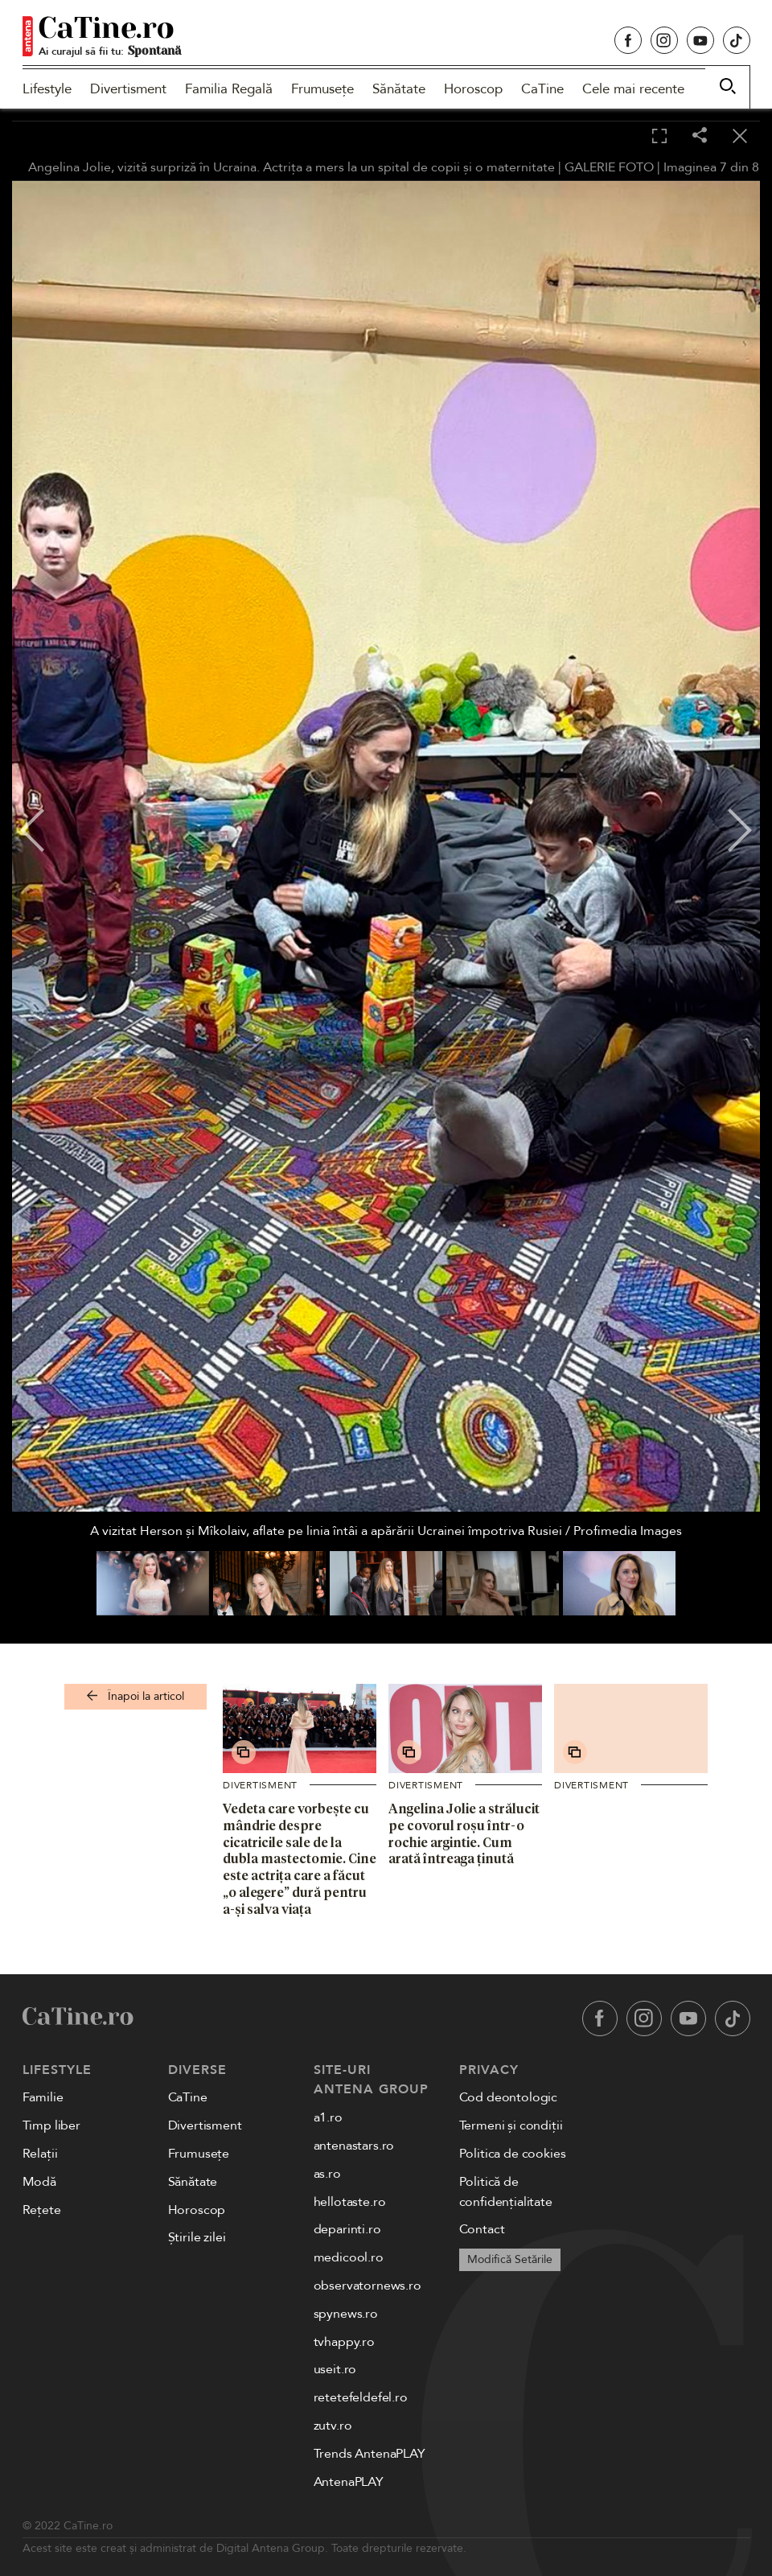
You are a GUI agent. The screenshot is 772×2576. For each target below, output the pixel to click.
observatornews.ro (367, 2285)
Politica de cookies (512, 2153)
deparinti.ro (347, 2229)
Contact (482, 2229)
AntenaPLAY (349, 2482)
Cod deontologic (508, 2097)
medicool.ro (349, 2257)
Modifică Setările (509, 2259)
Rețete (42, 2210)
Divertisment (128, 89)
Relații (40, 2153)
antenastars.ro (354, 2145)
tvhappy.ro (344, 2342)
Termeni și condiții (511, 2125)
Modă (39, 2182)
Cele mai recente (633, 89)
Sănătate (398, 89)
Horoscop (473, 89)
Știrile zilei (197, 2237)
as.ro (327, 2174)
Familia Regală (229, 89)
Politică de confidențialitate (505, 2192)
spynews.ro (346, 2314)
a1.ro (328, 2117)
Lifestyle (47, 89)
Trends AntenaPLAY (369, 2454)
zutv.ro (333, 2425)
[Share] (700, 136)
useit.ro (335, 2369)
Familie (43, 2097)
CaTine (542, 89)
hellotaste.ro (350, 2202)
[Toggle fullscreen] (659, 136)
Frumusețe (322, 89)
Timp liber (51, 2125)
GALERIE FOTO (609, 167)
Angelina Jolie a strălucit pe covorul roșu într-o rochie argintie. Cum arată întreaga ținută (464, 1833)
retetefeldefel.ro (361, 2397)
